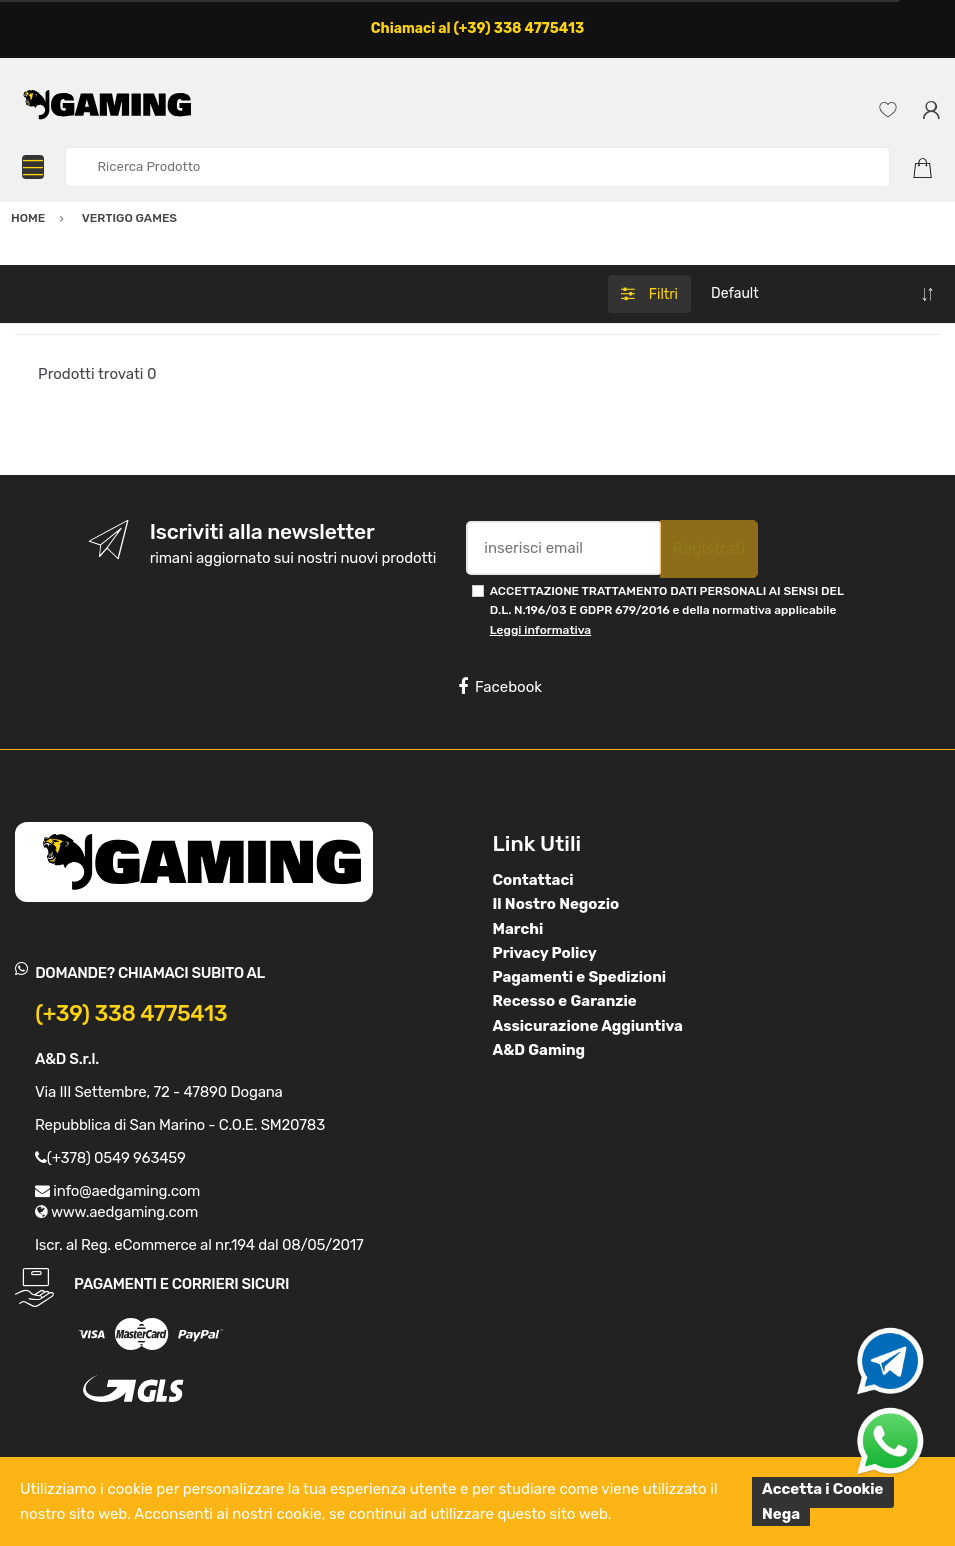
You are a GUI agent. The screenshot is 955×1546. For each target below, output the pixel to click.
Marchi (518, 929)
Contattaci (533, 880)
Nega (781, 1514)
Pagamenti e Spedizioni (580, 977)
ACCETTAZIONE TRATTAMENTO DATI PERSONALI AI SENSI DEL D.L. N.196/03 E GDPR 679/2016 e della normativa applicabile (667, 610)
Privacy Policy (545, 953)
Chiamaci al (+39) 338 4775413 (478, 28)
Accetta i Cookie (823, 1489)
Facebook (500, 687)
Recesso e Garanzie (565, 1001)
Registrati (709, 548)
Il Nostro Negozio (556, 904)
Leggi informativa (540, 630)
